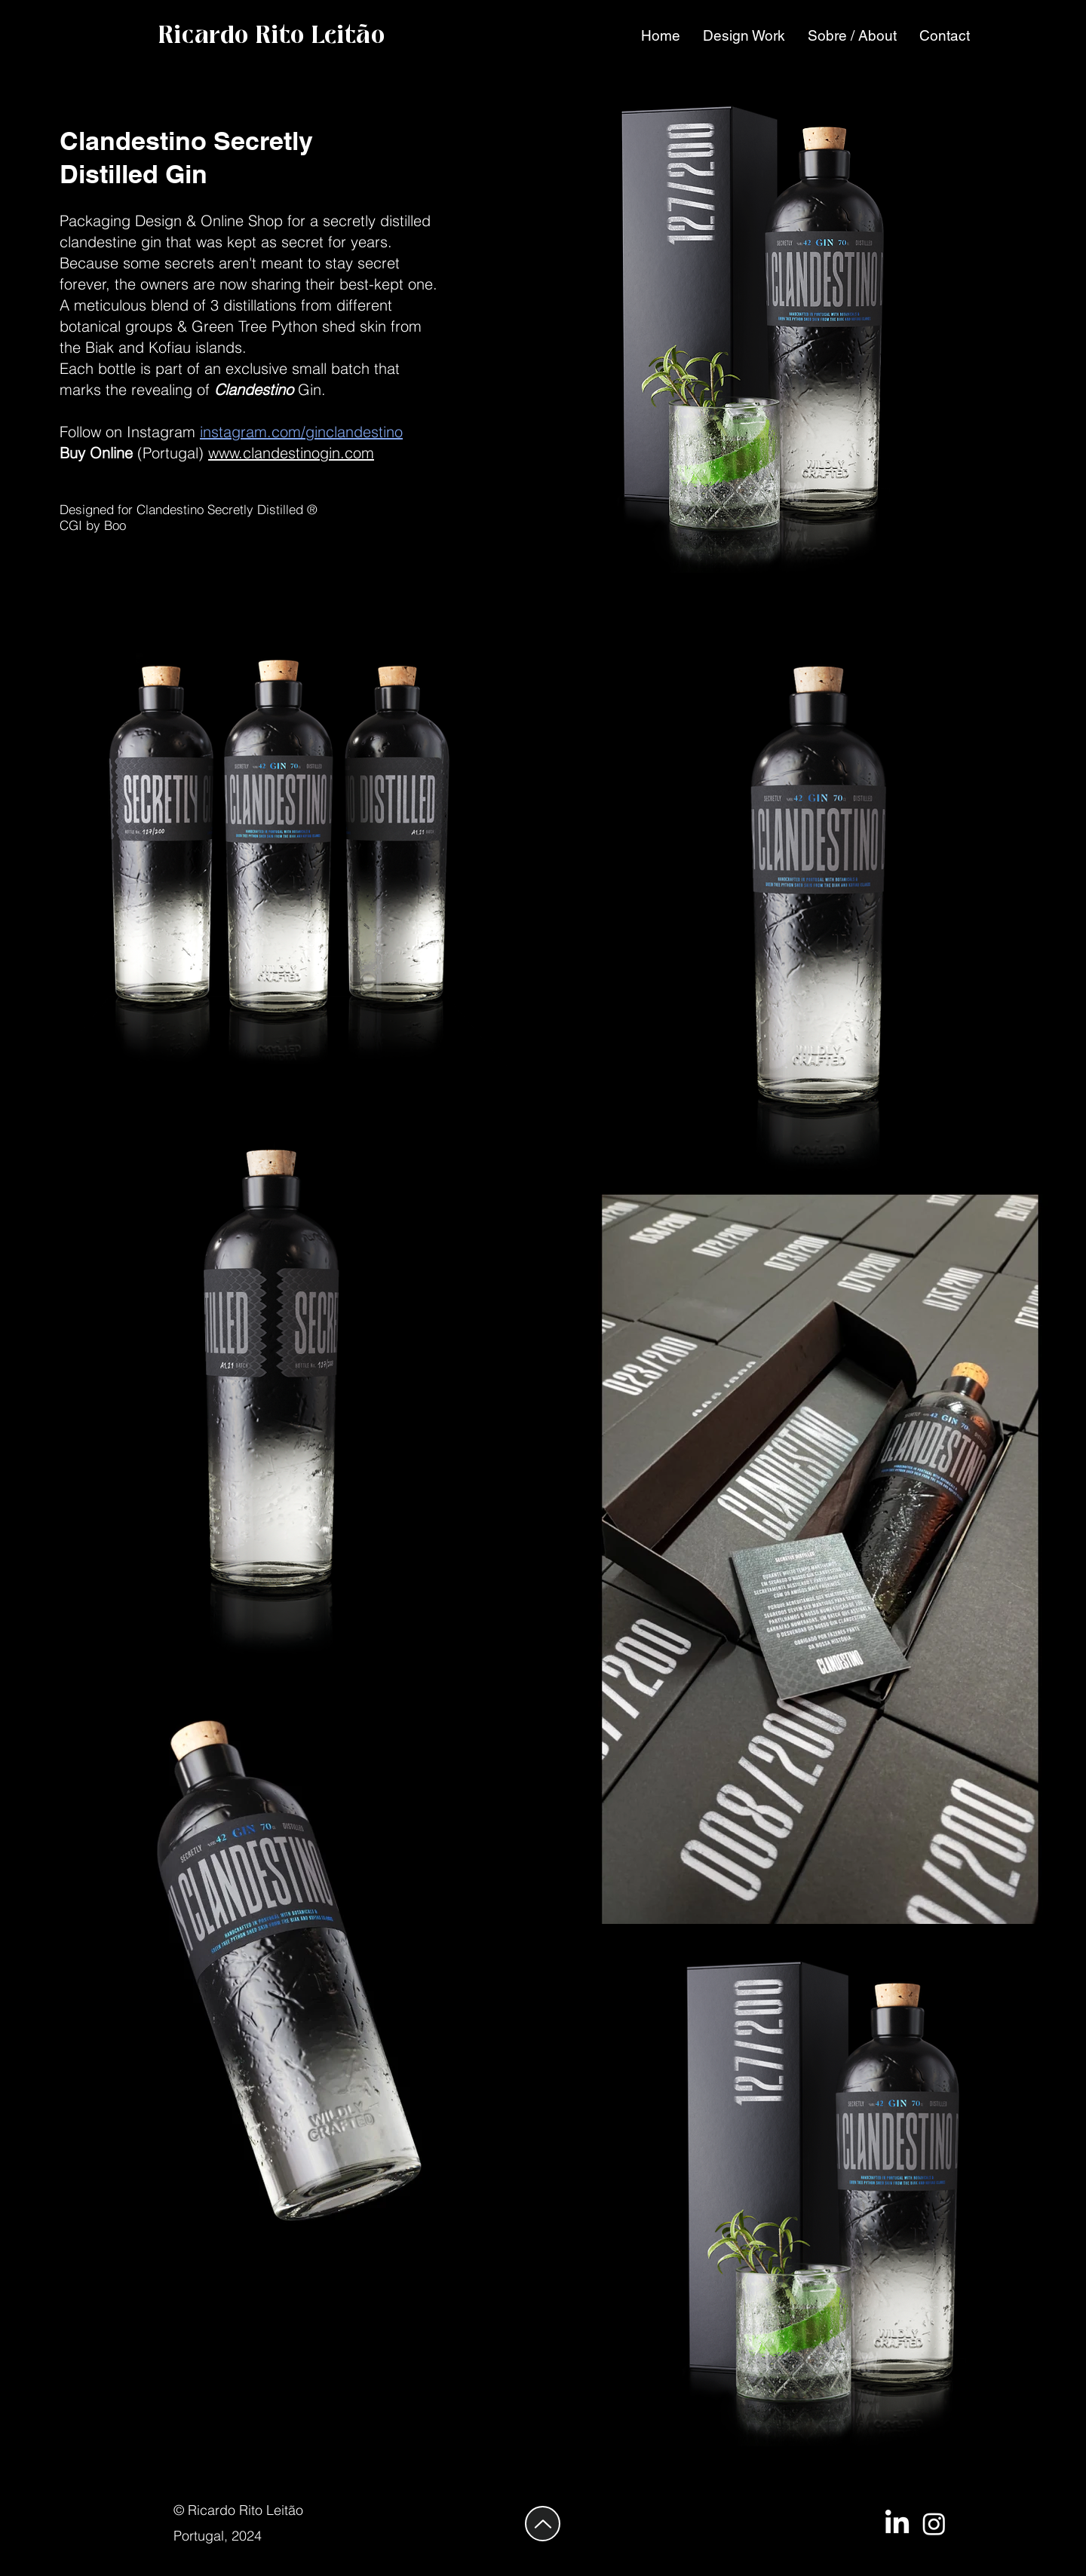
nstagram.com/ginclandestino (303, 431)
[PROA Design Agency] (934, 2523)
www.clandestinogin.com (291, 452)
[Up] (542, 2523)
